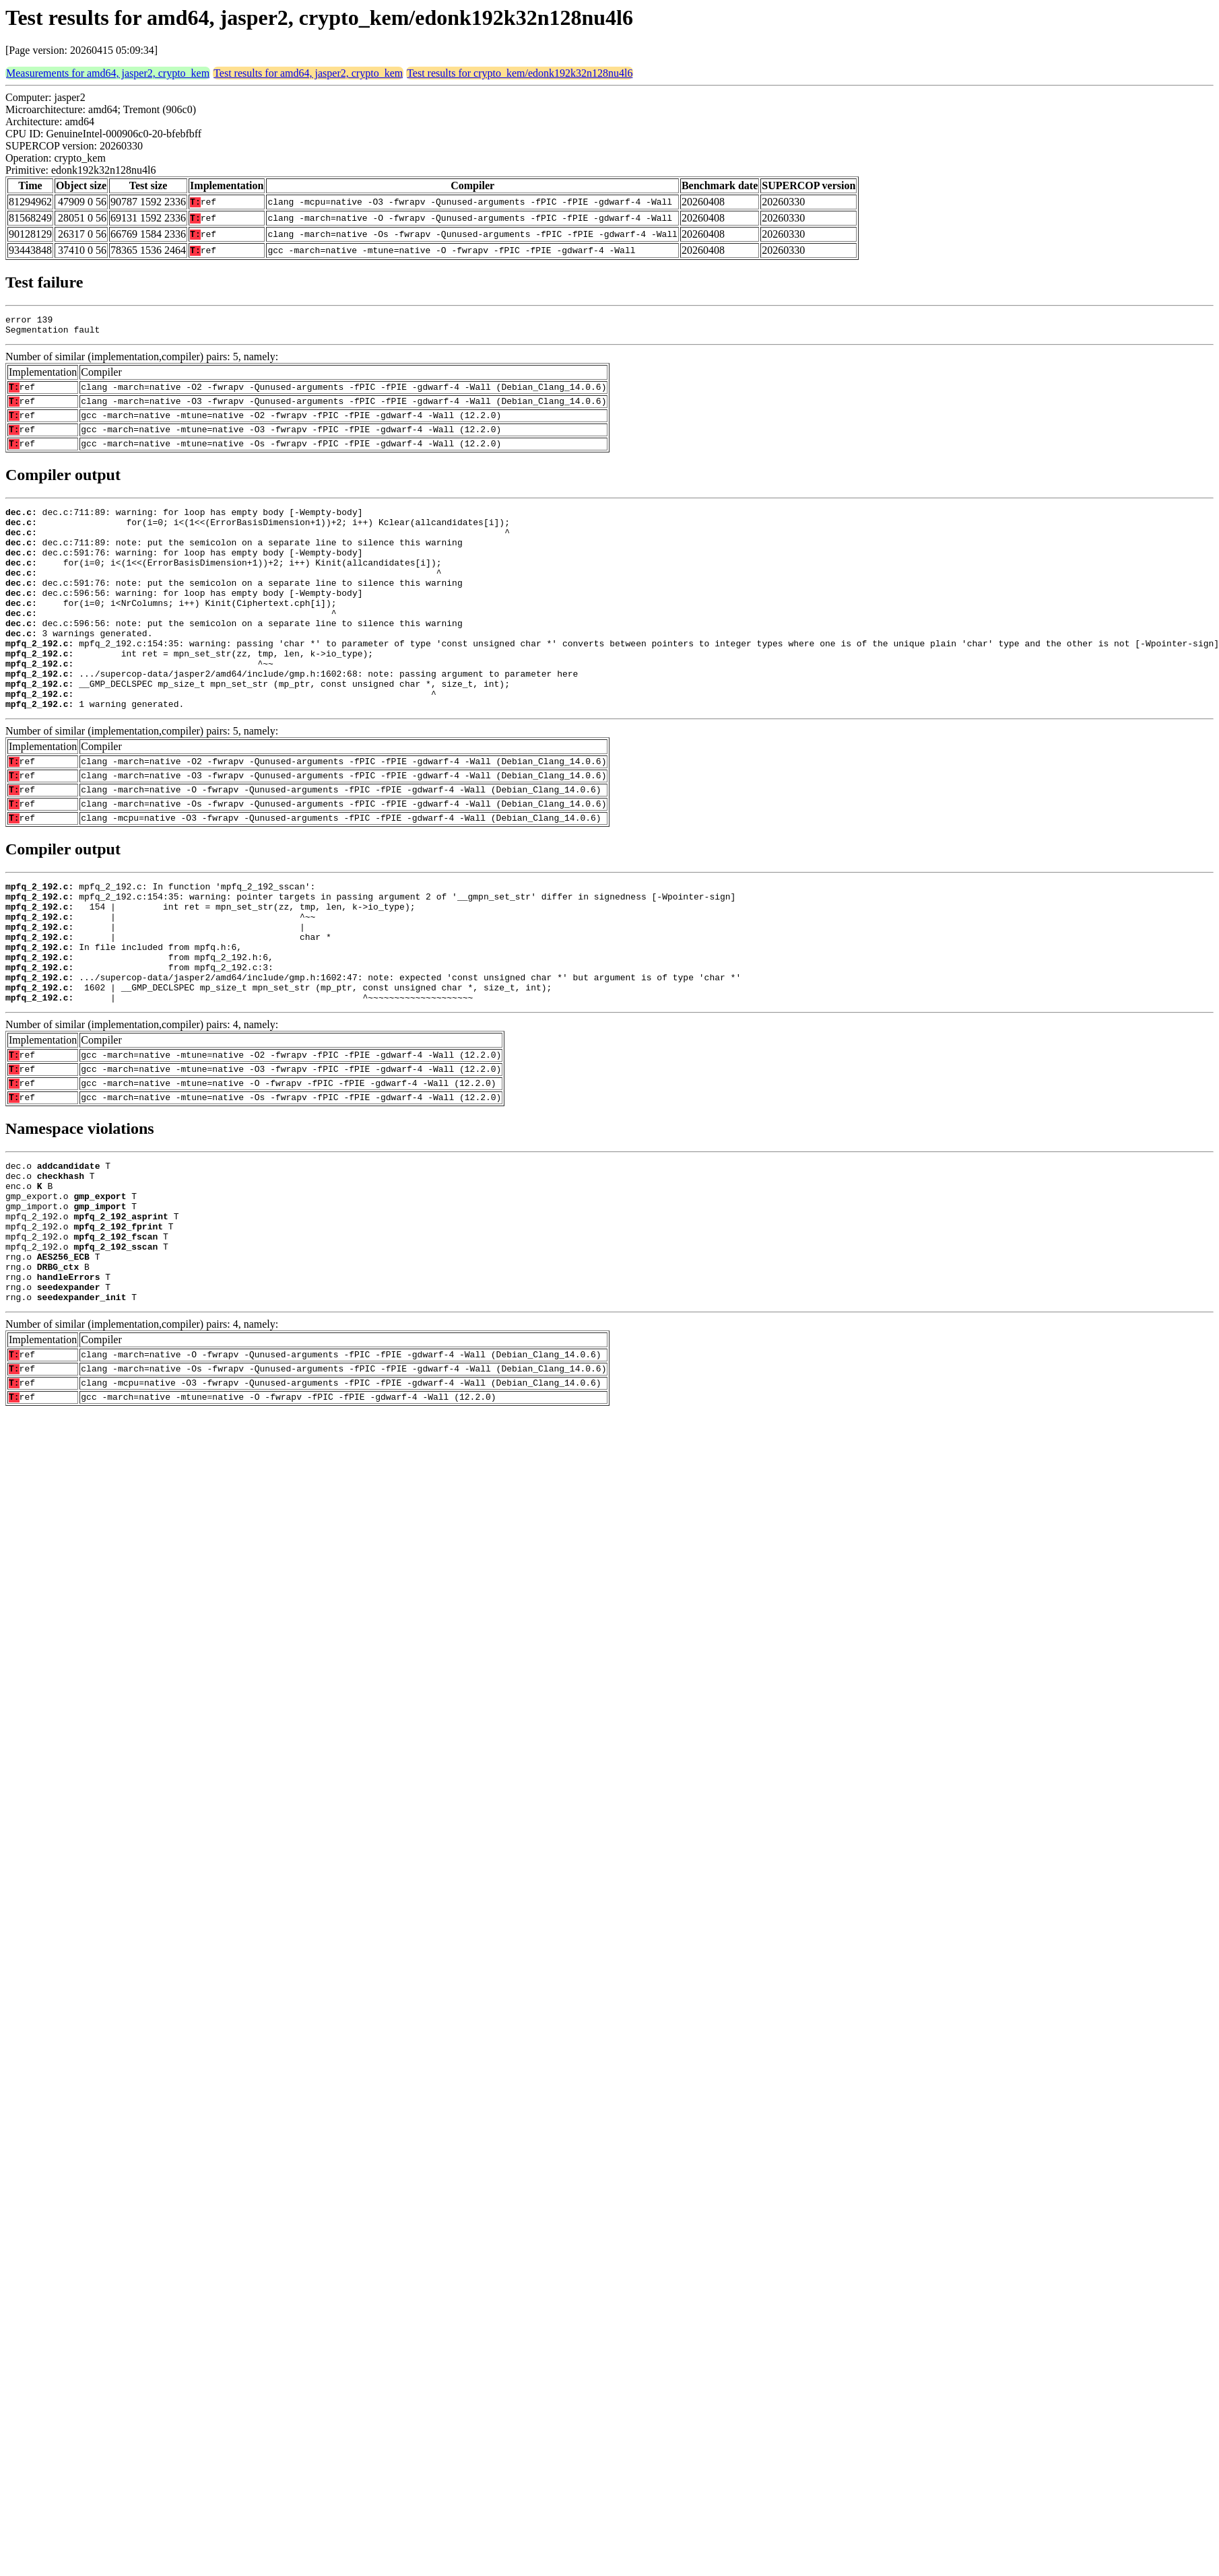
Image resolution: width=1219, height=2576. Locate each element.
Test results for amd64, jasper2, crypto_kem (308, 73)
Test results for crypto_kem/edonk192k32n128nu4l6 (519, 73)
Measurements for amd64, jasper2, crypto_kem (107, 73)
